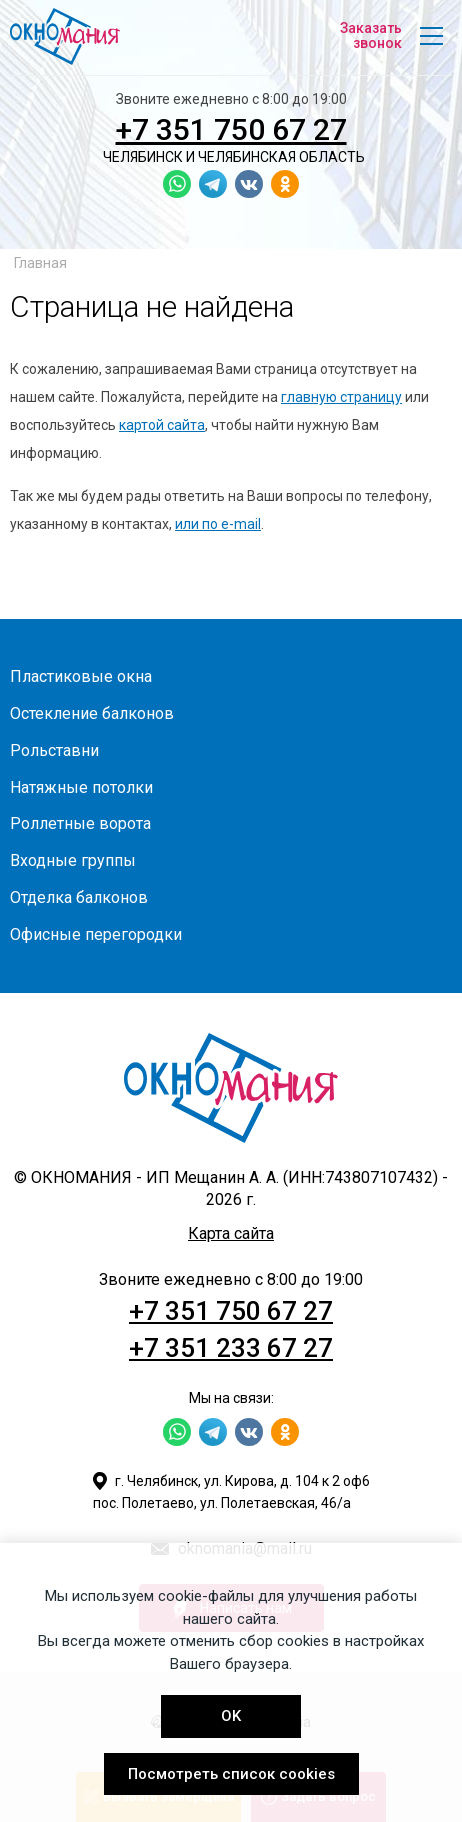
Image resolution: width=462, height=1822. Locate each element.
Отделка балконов (79, 897)
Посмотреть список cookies (231, 1774)
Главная (40, 263)
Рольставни (54, 750)
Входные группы (73, 860)
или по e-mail (218, 524)
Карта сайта (231, 1233)
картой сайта (162, 425)
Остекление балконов (92, 713)
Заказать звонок (371, 35)
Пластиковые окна (81, 676)
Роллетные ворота (80, 823)
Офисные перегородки (96, 934)
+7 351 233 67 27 (231, 1348)
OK (231, 1716)
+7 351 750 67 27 (231, 129)
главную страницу (341, 397)
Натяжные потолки (81, 787)
